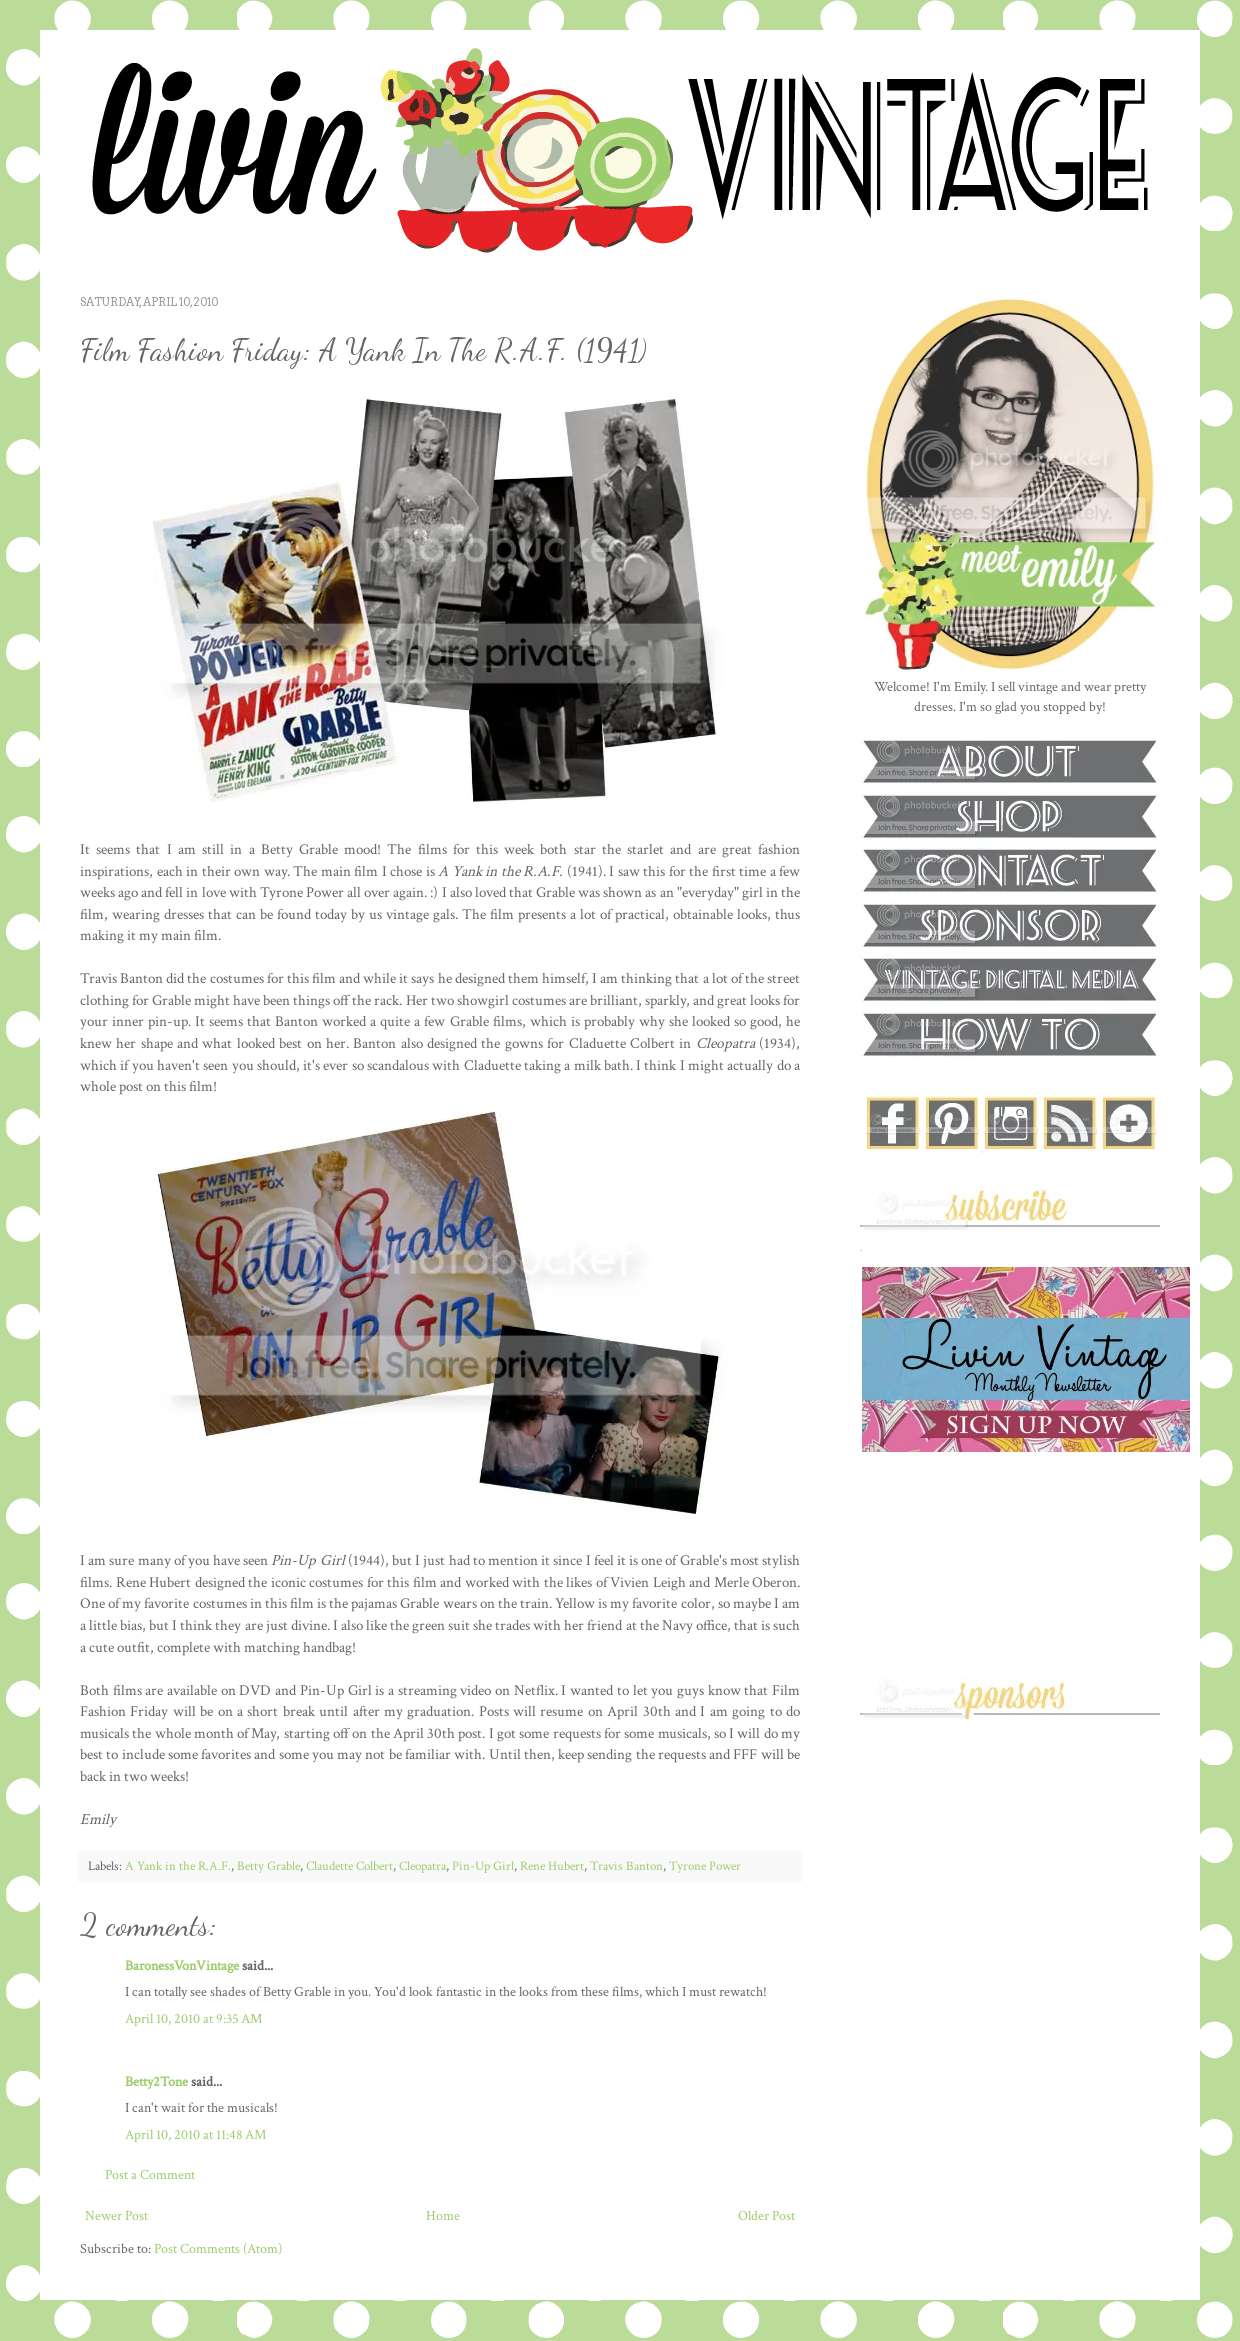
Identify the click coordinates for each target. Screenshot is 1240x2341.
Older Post (766, 2216)
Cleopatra (422, 1866)
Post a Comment (150, 2175)
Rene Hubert (552, 1866)
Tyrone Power (705, 1866)
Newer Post (116, 2216)
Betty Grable (268, 1866)
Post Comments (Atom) (218, 2249)
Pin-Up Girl (483, 1866)
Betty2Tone (156, 2082)
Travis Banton (626, 1866)
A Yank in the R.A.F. (178, 1866)
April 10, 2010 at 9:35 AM (193, 2019)
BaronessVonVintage (182, 1966)
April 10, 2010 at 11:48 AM (195, 2135)
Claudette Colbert (349, 1866)
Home (443, 2216)
